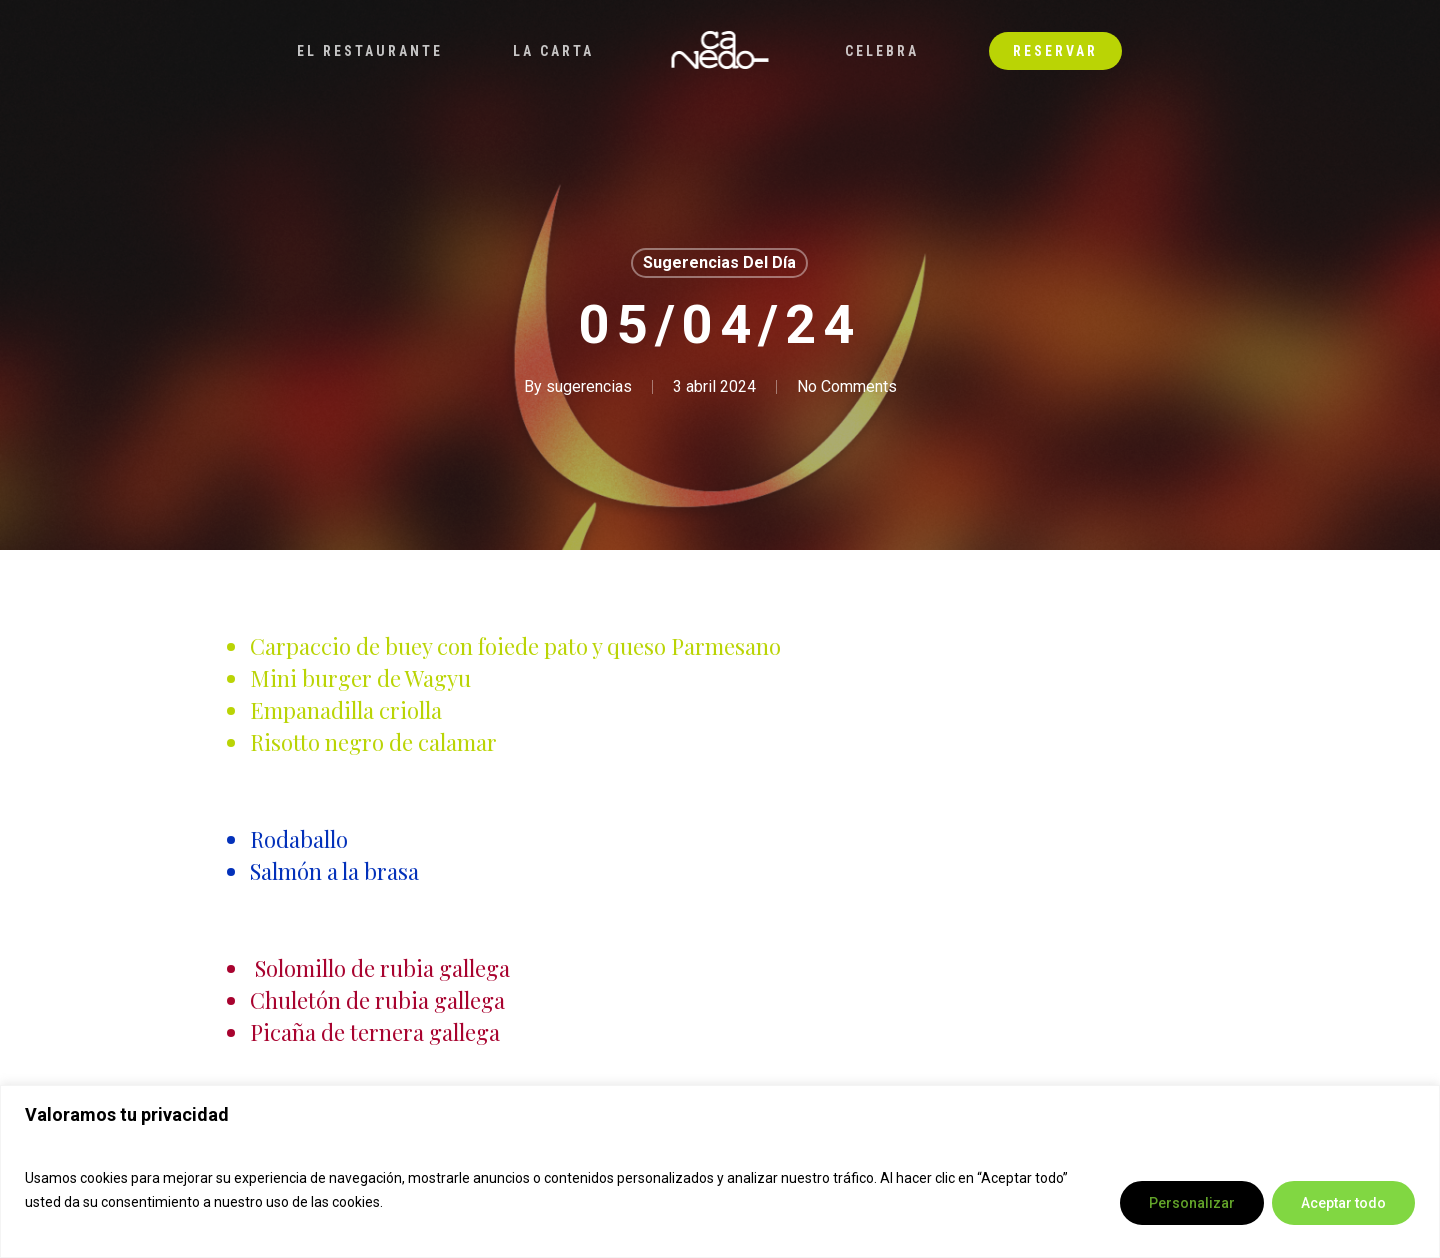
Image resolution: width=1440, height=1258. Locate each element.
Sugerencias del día (719, 262)
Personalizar (1192, 1203)
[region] (720, 1171)
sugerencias (589, 386)
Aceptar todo (1343, 1203)
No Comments (847, 386)
